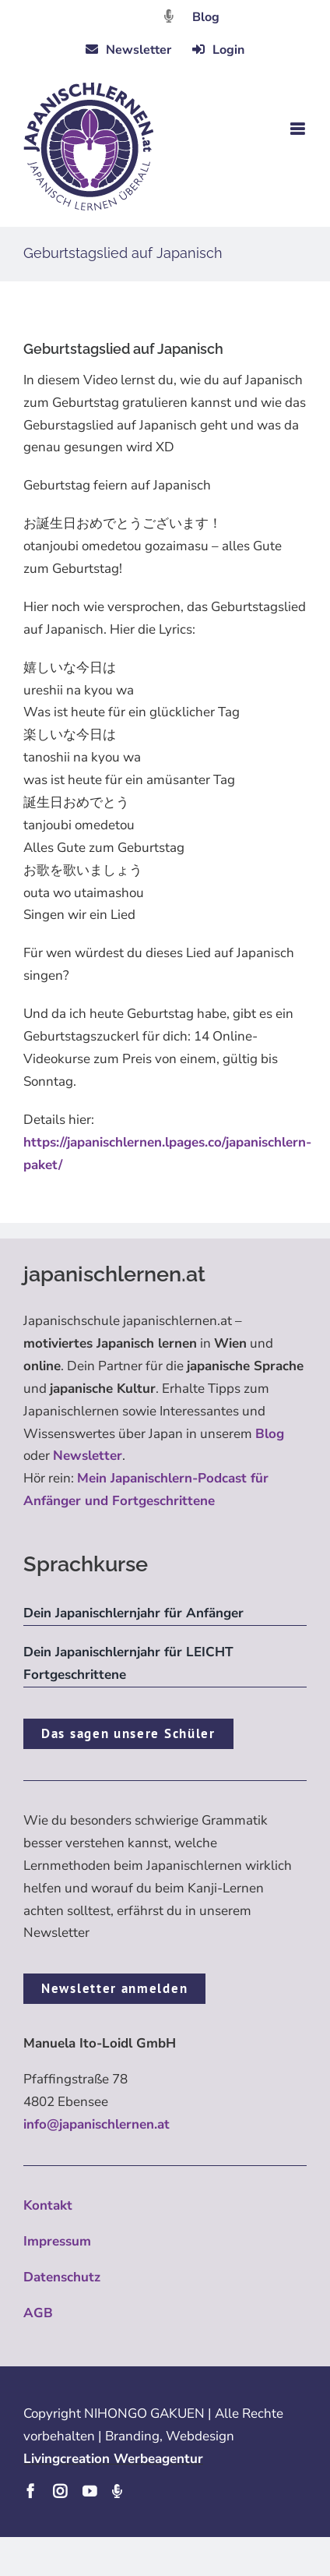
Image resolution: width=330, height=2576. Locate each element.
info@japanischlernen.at (96, 2124)
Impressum (57, 2241)
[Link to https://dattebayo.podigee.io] (169, 16)
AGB (38, 2313)
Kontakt (47, 2205)
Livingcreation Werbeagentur (113, 2459)
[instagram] (60, 2491)
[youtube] (89, 2491)
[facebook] (30, 2491)
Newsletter (87, 1456)
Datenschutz (61, 2277)
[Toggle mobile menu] (298, 129)
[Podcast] (116, 2491)
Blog (205, 17)
